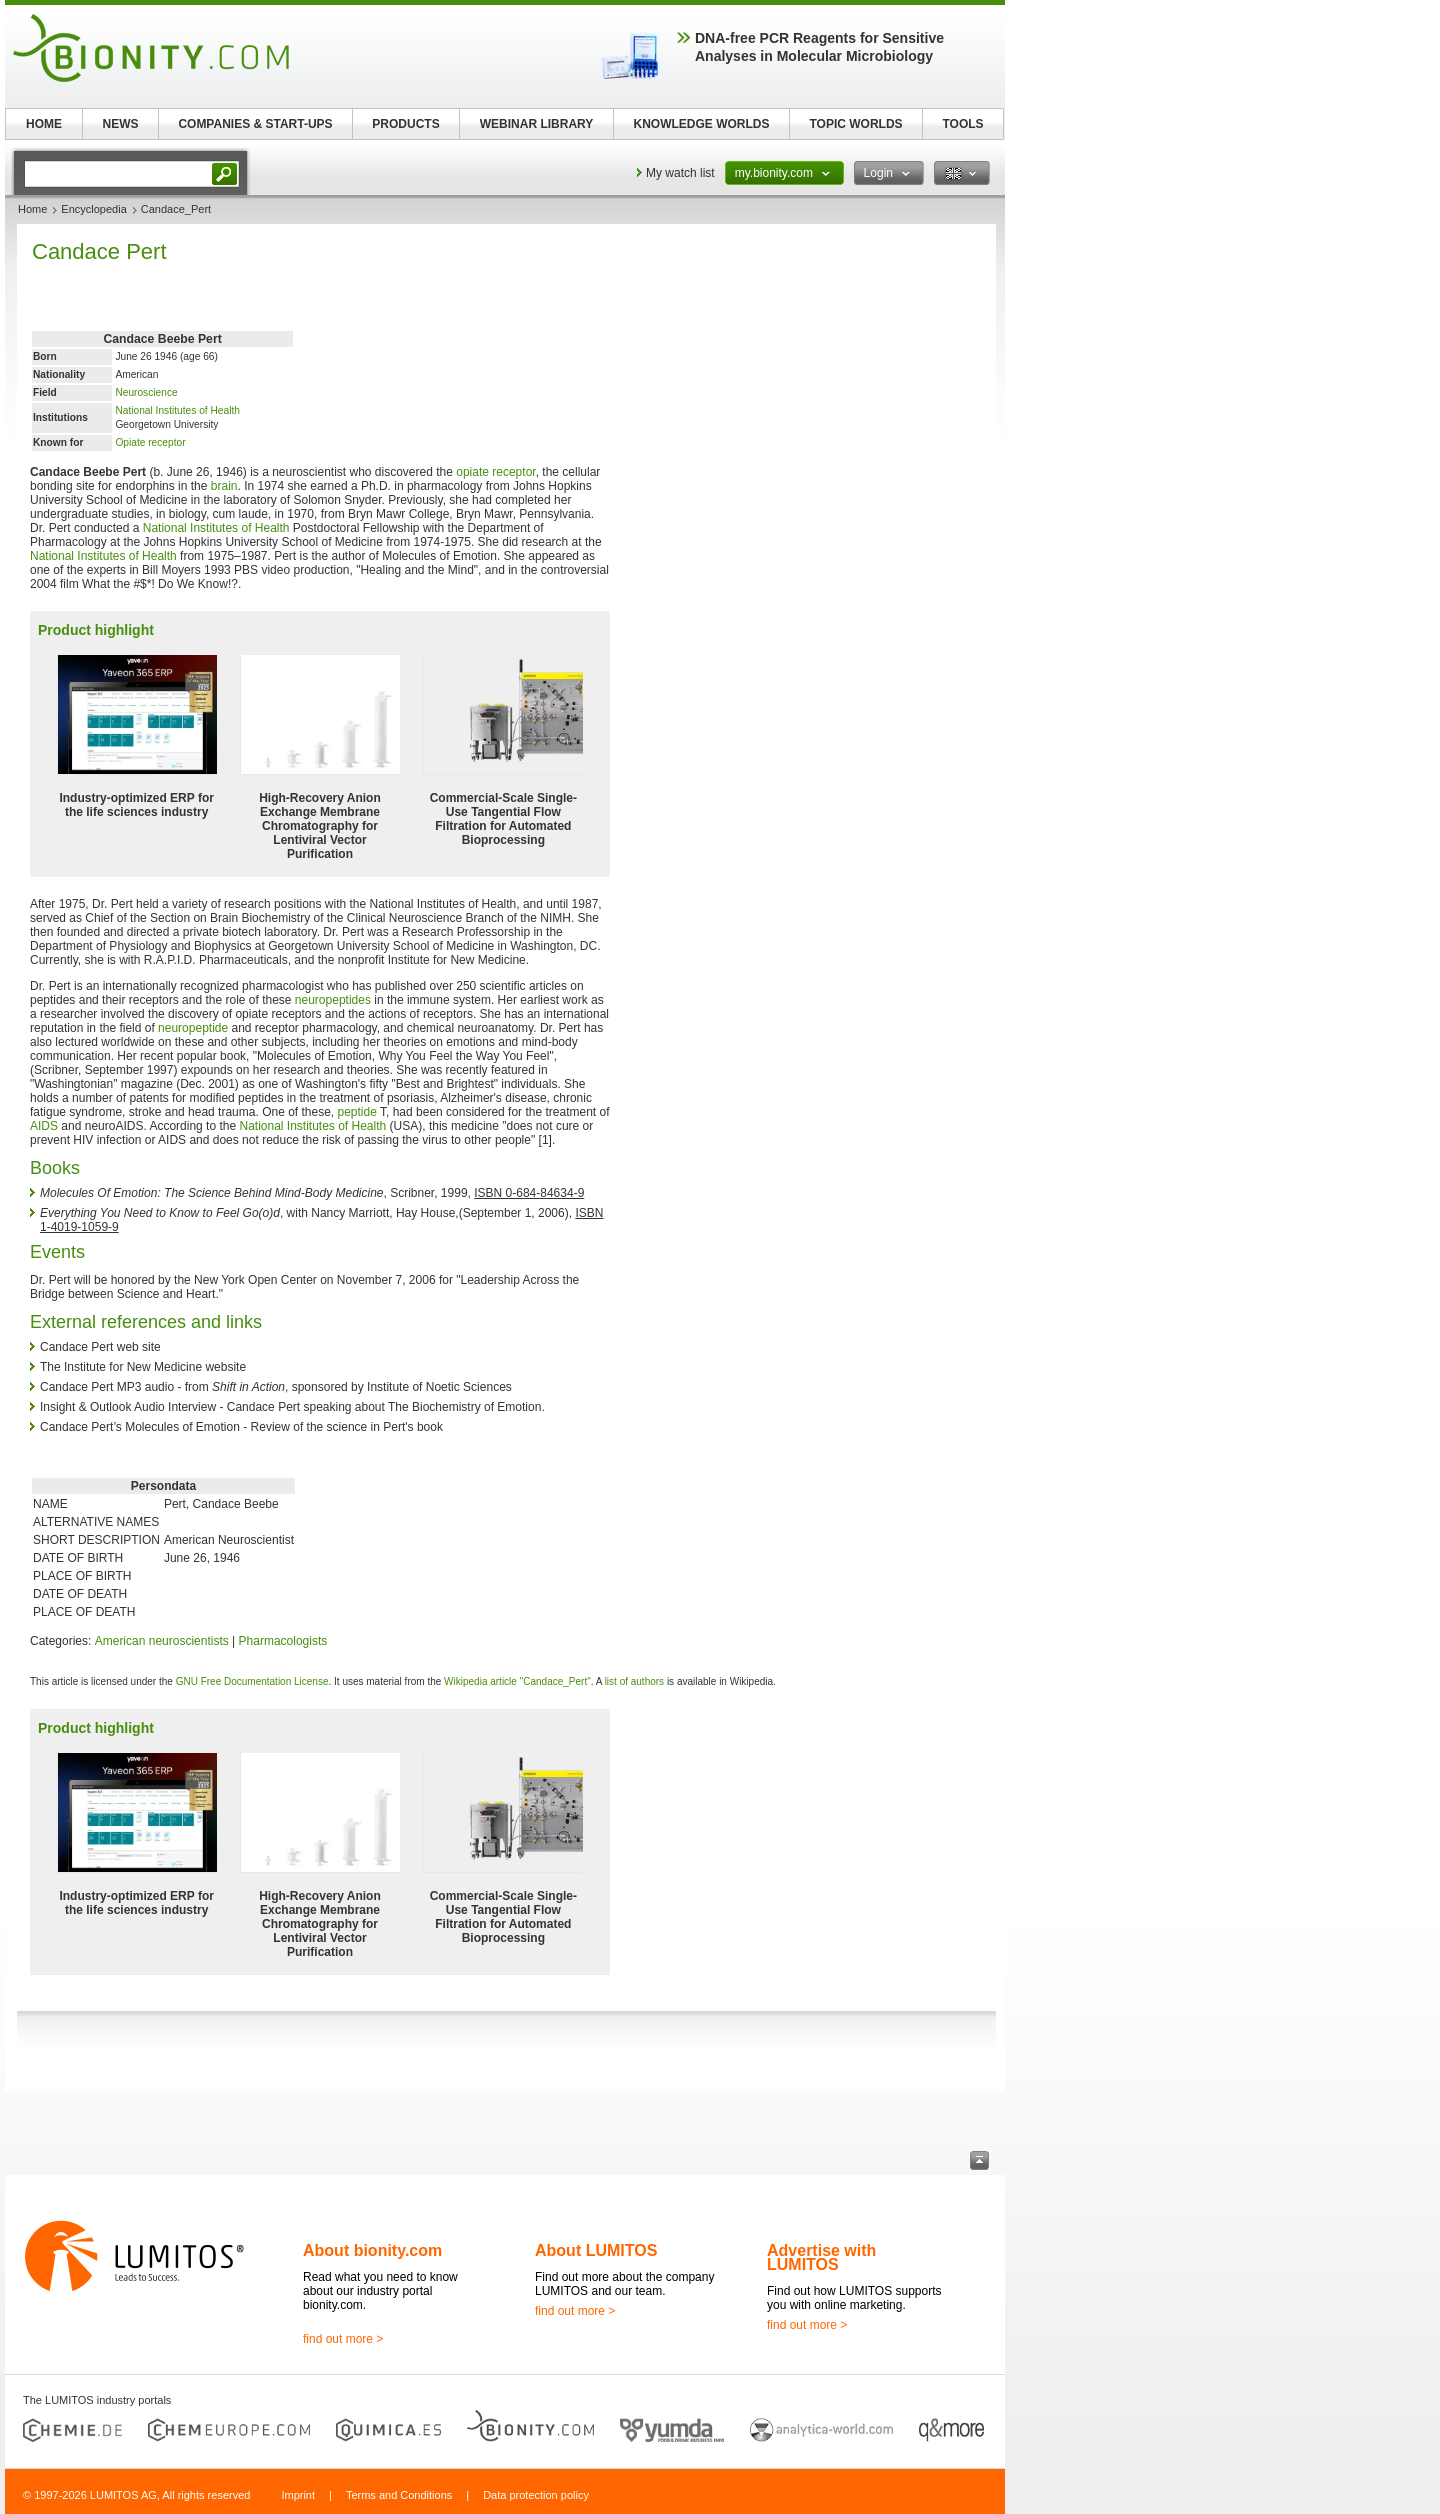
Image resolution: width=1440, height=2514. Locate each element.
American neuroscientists (162, 1641)
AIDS (44, 1126)
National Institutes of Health (177, 410)
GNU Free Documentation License (252, 1681)
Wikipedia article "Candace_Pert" (517, 1681)
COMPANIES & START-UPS (255, 124)
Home (32, 209)
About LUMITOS (596, 2250)
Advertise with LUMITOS (821, 2257)
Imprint (298, 2495)
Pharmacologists (283, 1641)
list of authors (634, 1681)
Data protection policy (536, 2495)
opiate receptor (495, 472)
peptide (357, 1112)
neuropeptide (193, 1028)
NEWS (121, 124)
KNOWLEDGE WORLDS (702, 124)
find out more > (343, 2339)
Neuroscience (146, 392)
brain (224, 486)
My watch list (680, 173)
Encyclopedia (93, 209)
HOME (44, 124)
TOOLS (962, 124)
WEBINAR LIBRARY (537, 124)
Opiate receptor (150, 442)
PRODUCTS (405, 124)
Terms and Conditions (399, 2495)
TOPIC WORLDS (855, 124)
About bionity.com (372, 2250)
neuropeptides (333, 1000)
